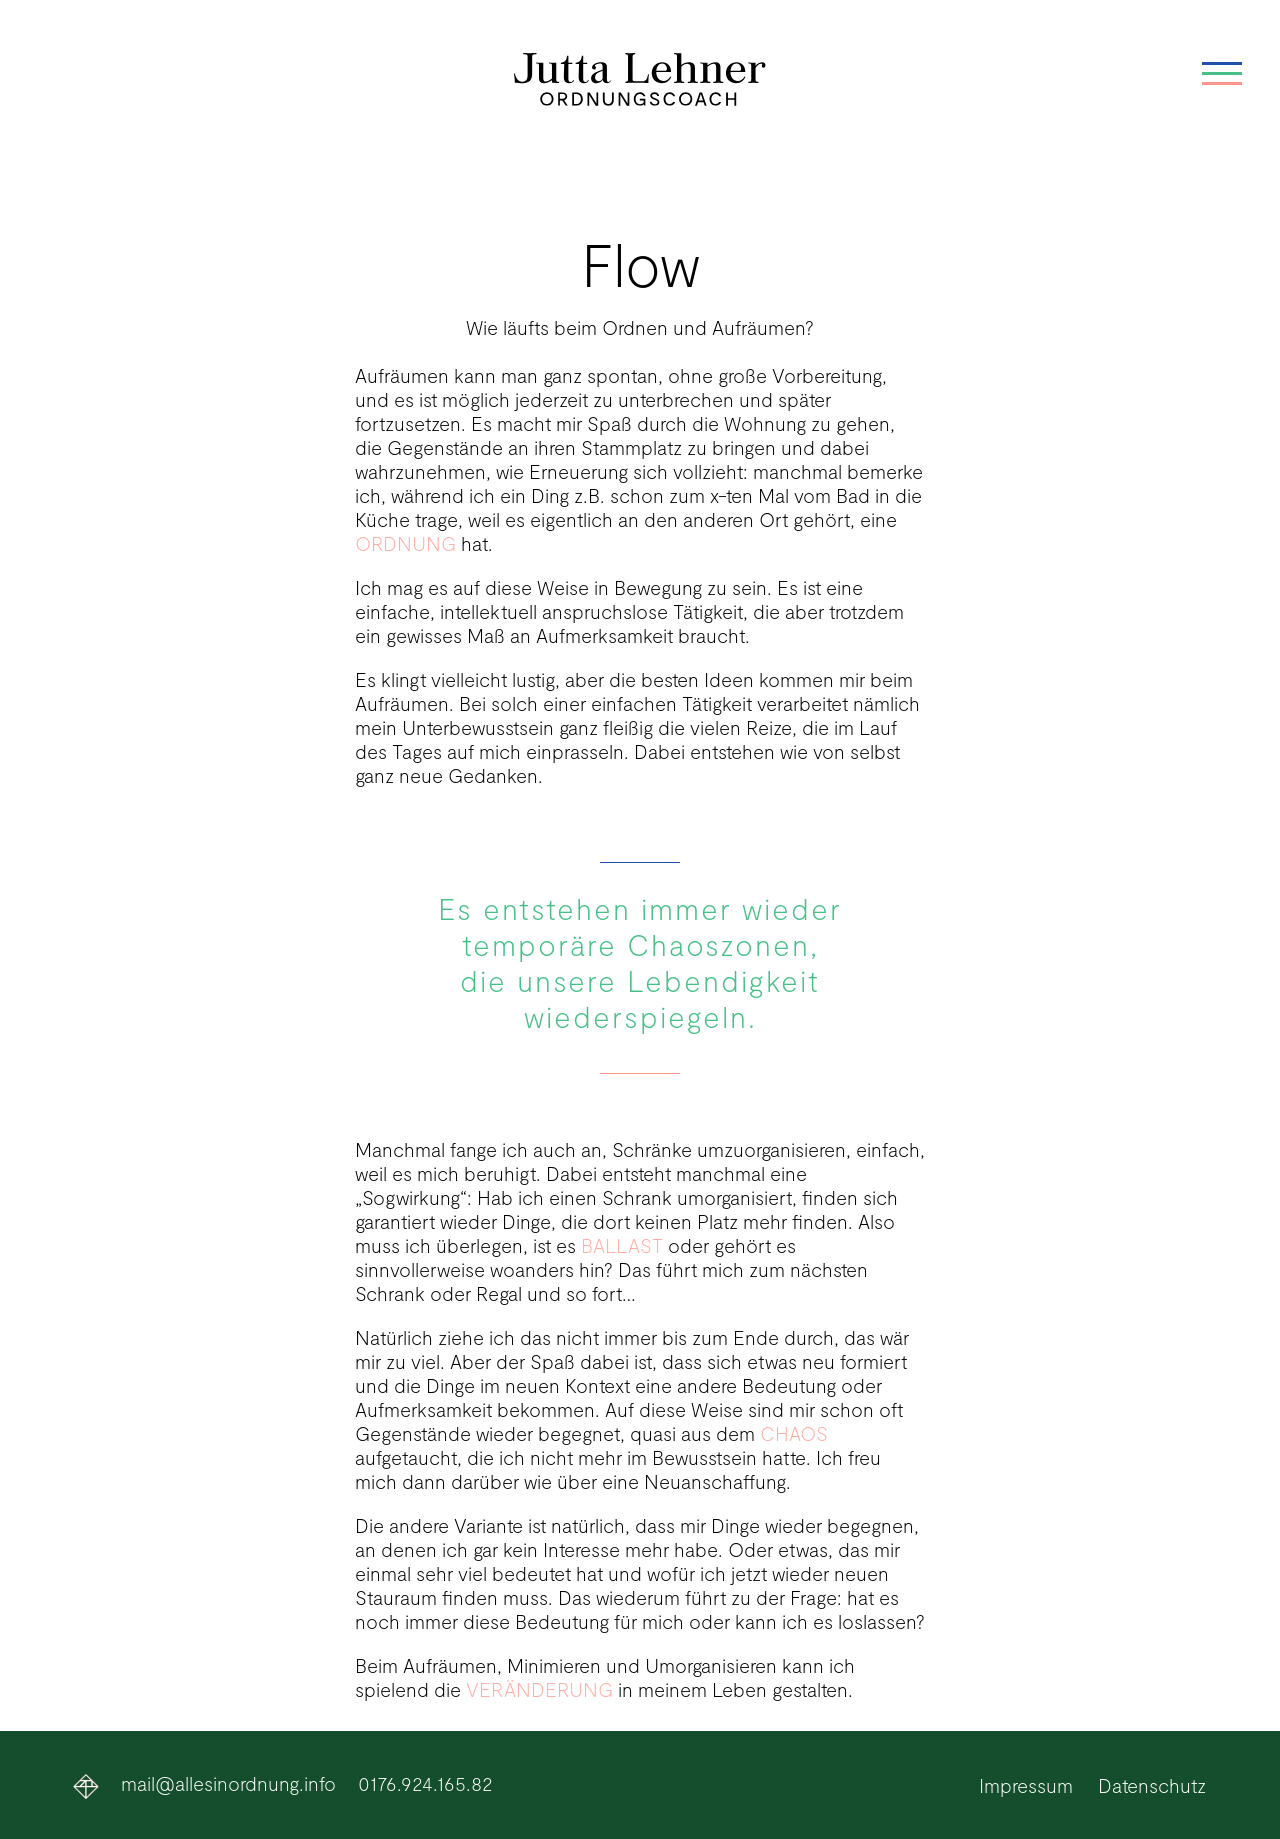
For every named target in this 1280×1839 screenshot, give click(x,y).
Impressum (1026, 1785)
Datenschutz (1152, 1785)
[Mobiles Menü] (1222, 85)
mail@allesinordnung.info (228, 1783)
